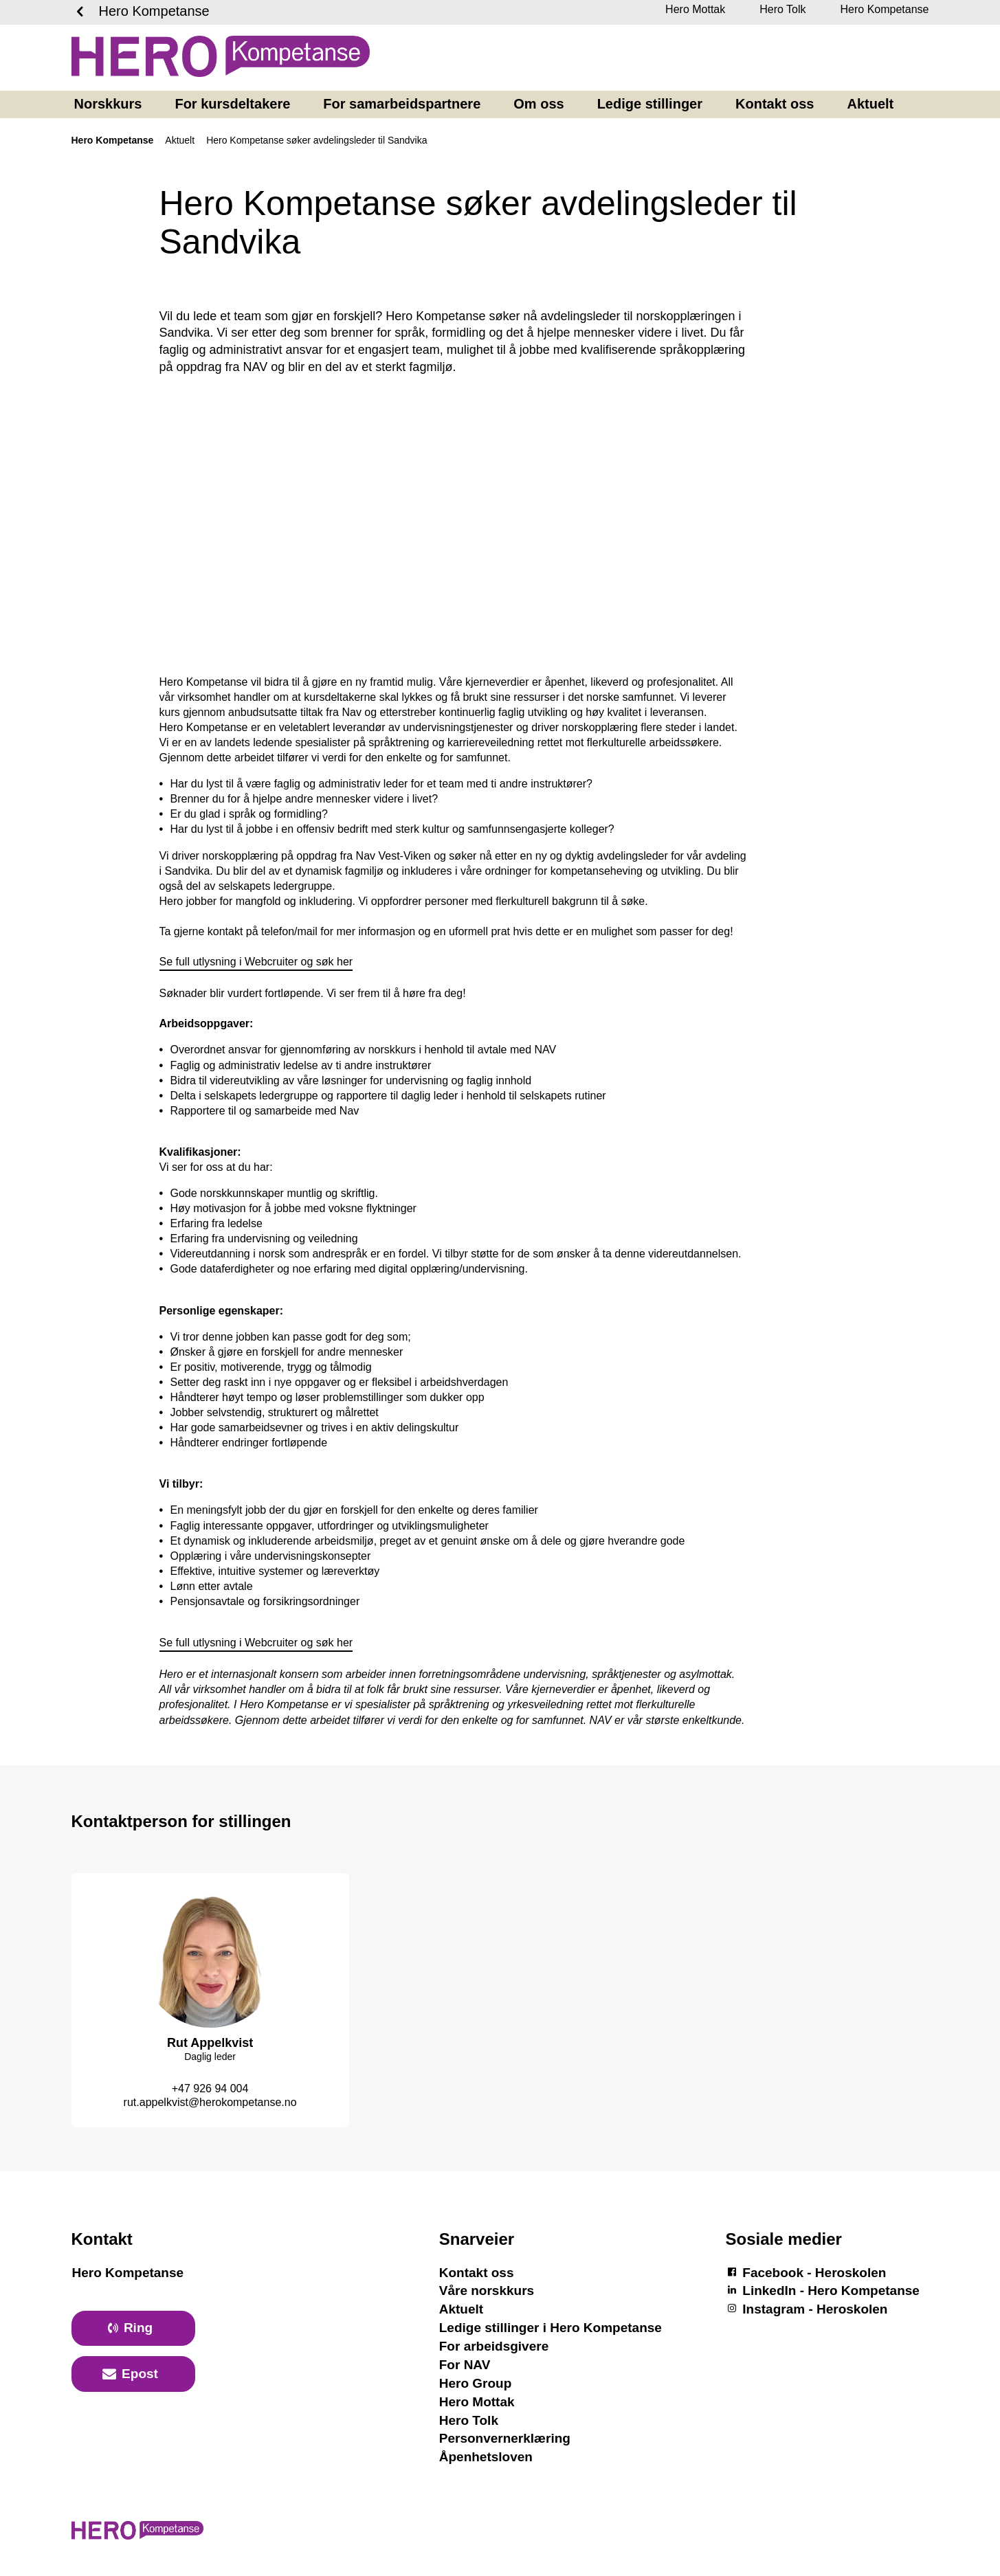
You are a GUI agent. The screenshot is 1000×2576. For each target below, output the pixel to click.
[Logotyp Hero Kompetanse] (137, 2537)
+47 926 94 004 (210, 2088)
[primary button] (133, 2329)
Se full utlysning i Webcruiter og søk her (256, 961)
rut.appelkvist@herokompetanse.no (210, 2102)
